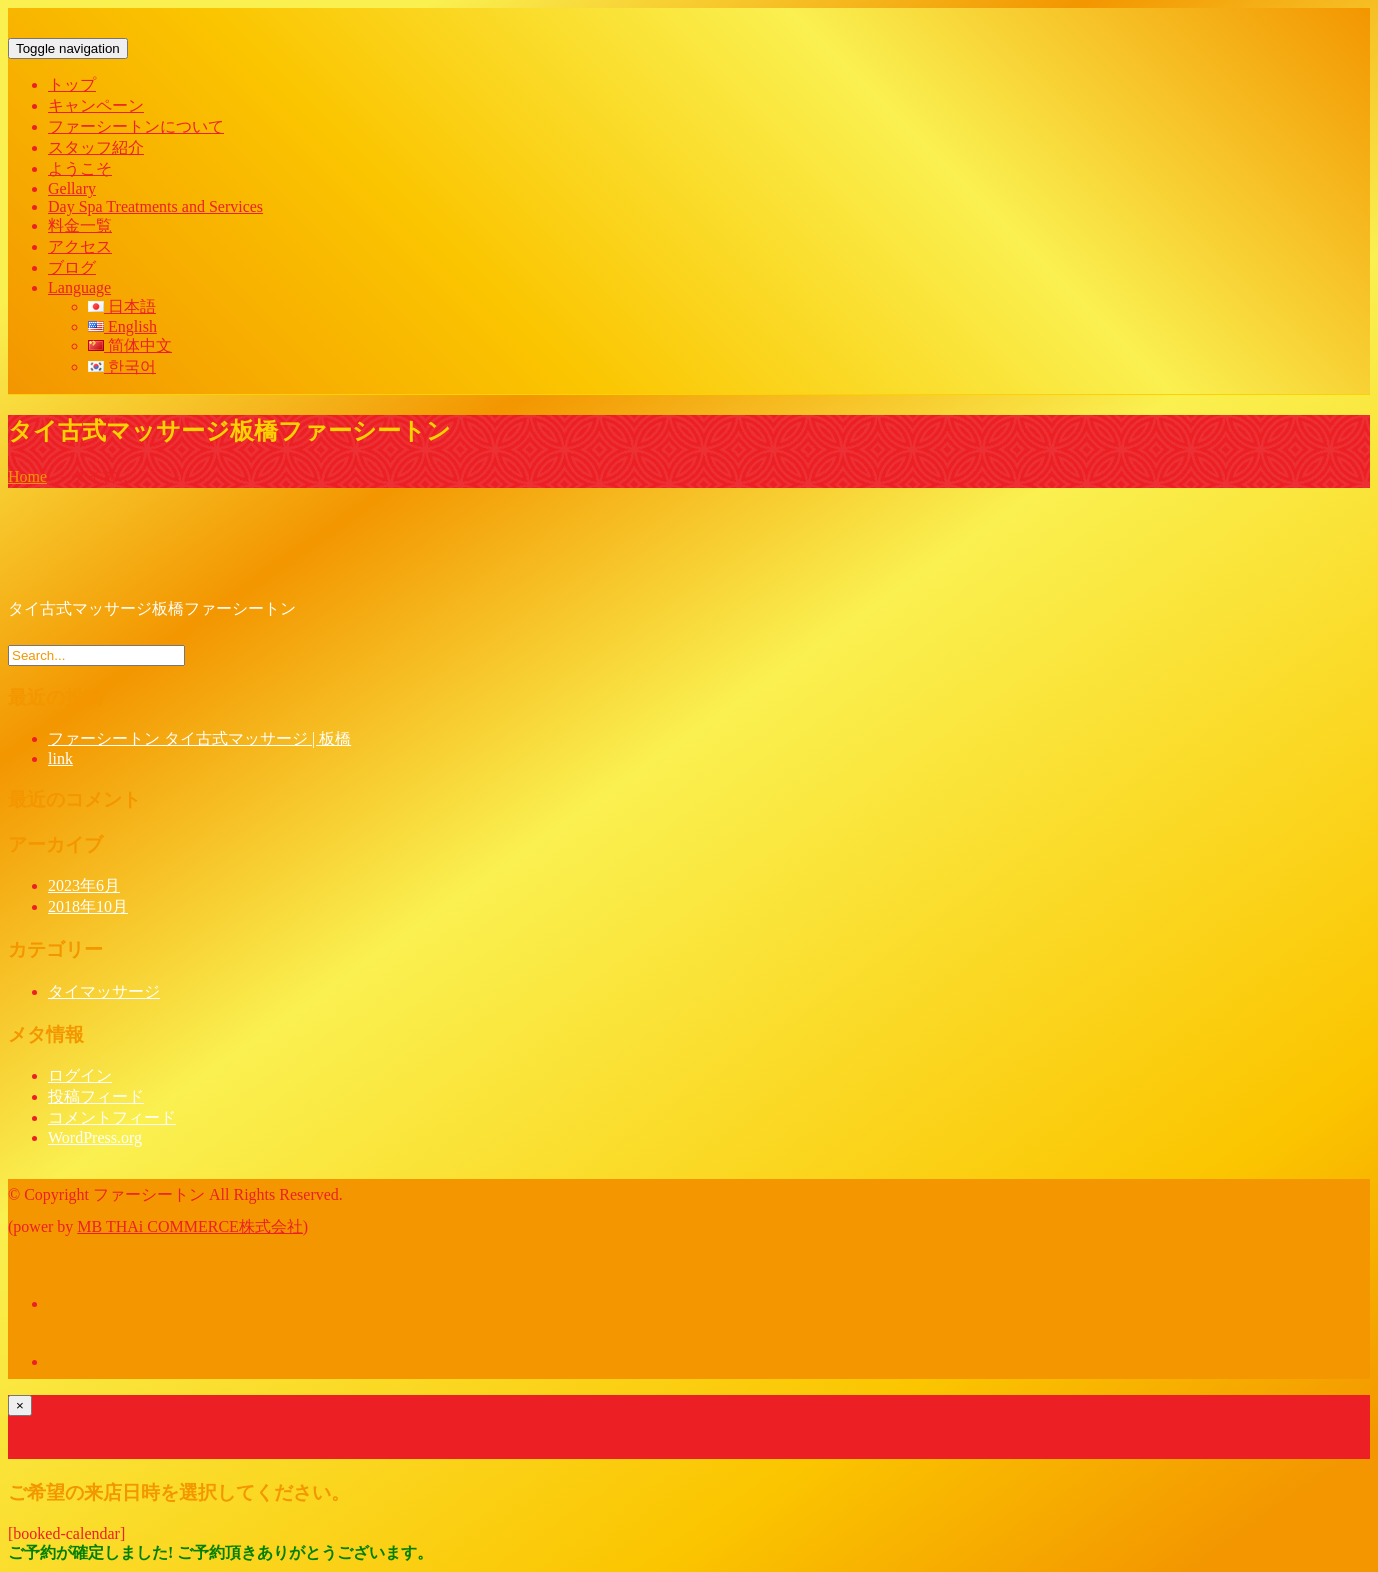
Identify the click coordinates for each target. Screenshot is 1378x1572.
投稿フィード (96, 1096)
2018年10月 (88, 906)
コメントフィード (112, 1117)
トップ (72, 84)
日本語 (122, 306)
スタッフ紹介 (96, 147)
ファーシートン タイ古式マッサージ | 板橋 (199, 738)
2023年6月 (84, 885)
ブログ (72, 267)
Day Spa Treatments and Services (155, 206)
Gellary (72, 188)
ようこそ (80, 168)
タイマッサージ (104, 991)
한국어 (122, 366)
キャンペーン (96, 105)
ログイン (80, 1075)
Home (27, 476)
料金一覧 (80, 225)
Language (79, 287)
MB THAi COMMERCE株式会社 (190, 1226)
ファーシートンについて (136, 126)
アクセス (80, 246)
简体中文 (130, 345)
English (122, 326)
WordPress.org (95, 1137)
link (60, 758)
